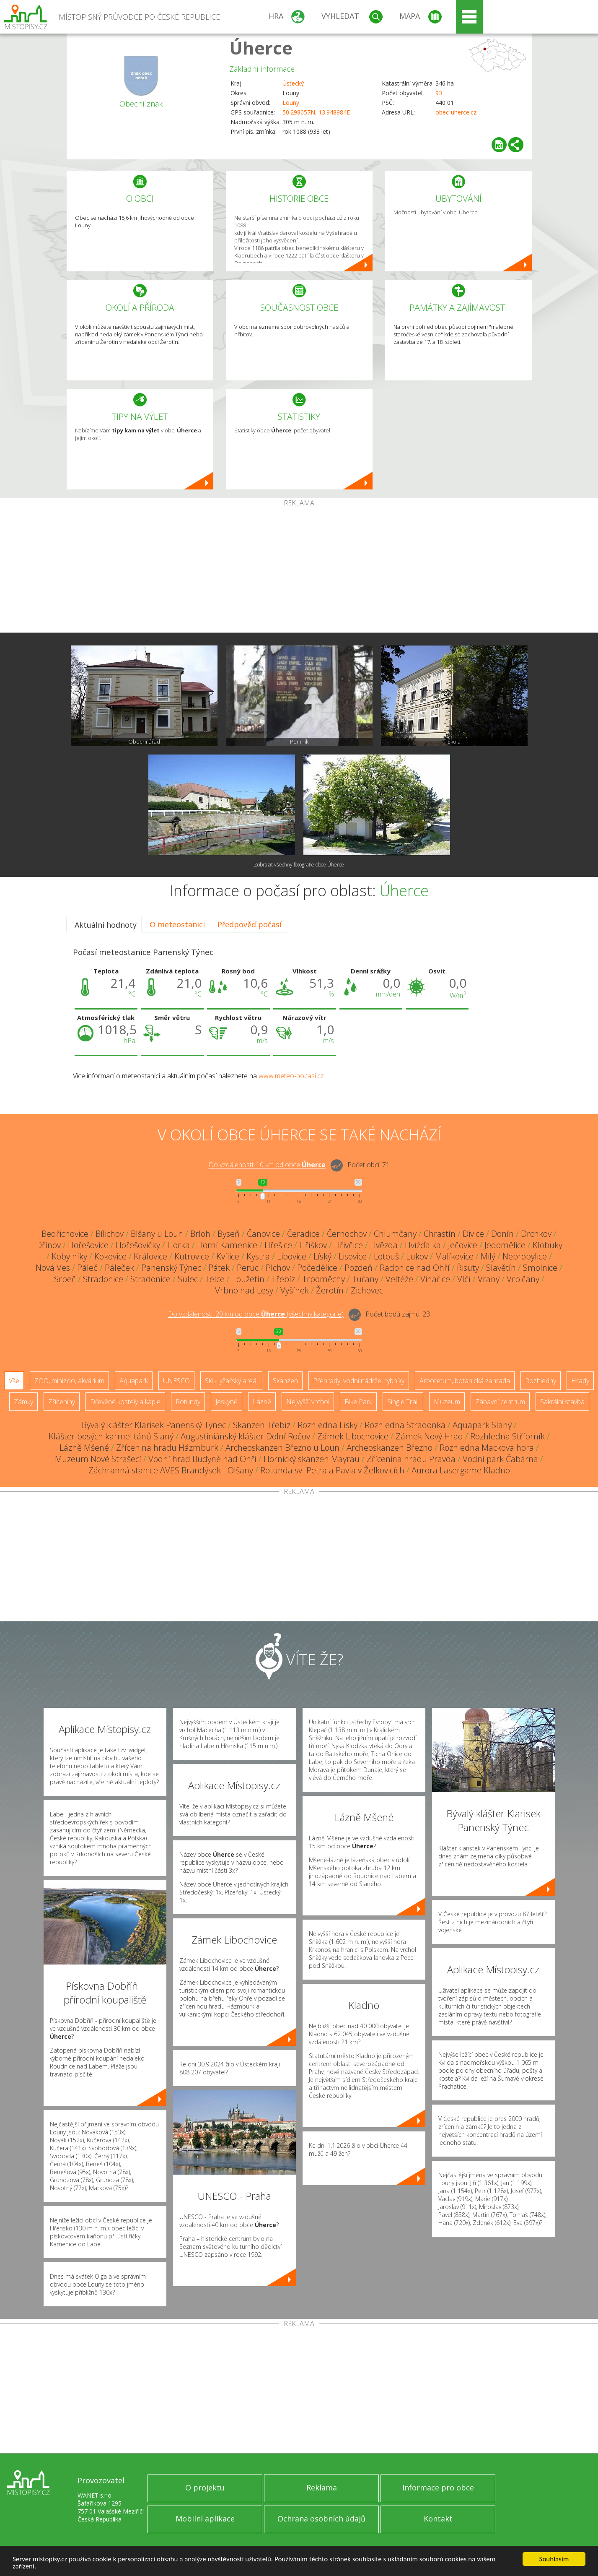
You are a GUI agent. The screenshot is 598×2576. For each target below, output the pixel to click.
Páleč (87, 1267)
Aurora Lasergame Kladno (461, 1470)
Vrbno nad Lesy (244, 1290)
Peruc (248, 1267)
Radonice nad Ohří (415, 1267)
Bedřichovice (64, 1233)
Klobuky (547, 1245)
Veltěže (399, 1279)
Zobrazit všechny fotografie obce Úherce (299, 864)
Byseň (228, 1233)
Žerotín (330, 1290)
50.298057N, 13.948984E (316, 112)
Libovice (291, 1256)
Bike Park (358, 1401)
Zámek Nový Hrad (429, 1436)
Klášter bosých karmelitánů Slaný (111, 1436)
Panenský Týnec (171, 1267)
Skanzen (285, 1380)
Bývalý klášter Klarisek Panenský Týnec (154, 1425)
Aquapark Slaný (482, 1425)
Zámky (23, 1401)
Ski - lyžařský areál (231, 1380)
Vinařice (435, 1279)
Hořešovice (88, 1245)
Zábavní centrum (500, 1401)
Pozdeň (358, 1267)
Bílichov (110, 1233)
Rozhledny (540, 1380)
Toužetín (248, 1279)
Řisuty (468, 1267)
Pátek (219, 1267)
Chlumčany (395, 1233)
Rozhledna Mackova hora (487, 1447)
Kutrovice (191, 1256)
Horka (178, 1245)
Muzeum (447, 1401)
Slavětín (501, 1267)
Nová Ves (53, 1267)
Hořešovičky (138, 1245)
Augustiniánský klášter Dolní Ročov (245, 1436)
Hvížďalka (423, 1245)
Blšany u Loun (157, 1233)
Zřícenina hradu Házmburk (167, 1447)
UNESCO (176, 1380)
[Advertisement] (299, 569)
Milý (488, 1256)
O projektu (205, 2487)
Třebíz (283, 1279)
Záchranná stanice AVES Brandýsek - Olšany (170, 1470)
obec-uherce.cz (455, 112)
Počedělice (317, 1267)
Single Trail (403, 1401)
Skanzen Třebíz (261, 1425)
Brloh (200, 1233)
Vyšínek (294, 1290)
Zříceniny (61, 1401)
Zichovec (367, 1290)
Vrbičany (523, 1279)
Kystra (258, 1256)
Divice (473, 1233)
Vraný (489, 1279)
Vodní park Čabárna (500, 1459)
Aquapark (133, 1380)
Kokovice (110, 1256)
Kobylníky (69, 1256)
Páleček (119, 1267)
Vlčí (464, 1279)
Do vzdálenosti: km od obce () (256, 1314)
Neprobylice (524, 1256)
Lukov (417, 1256)
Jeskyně (226, 1401)
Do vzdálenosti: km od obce (267, 1165)
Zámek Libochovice (352, 1436)
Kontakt (438, 2519)
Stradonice (103, 1279)
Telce (215, 1279)
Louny (290, 103)
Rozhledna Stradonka (405, 1425)
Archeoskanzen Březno (389, 1447)
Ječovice (462, 1245)
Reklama (321, 2487)
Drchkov (536, 1233)
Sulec (188, 1279)
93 (438, 93)
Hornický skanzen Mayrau (312, 1459)
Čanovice (263, 1233)
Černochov (347, 1233)
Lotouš (386, 1256)
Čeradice (303, 1233)
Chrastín (440, 1233)
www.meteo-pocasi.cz (291, 1075)
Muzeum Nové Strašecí (98, 1459)
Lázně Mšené (84, 1447)
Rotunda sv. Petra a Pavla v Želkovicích (332, 1470)
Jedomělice (505, 1245)
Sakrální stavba (562, 1401)
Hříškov (313, 1245)
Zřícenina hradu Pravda (411, 1459)
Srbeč (65, 1279)
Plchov (278, 1267)
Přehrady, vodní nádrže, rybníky (358, 1380)
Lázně (262, 1401)
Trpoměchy (323, 1279)
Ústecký (293, 83)
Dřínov (48, 1245)
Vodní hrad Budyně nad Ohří (202, 1459)
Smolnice (540, 1267)
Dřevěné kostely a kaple (125, 1401)
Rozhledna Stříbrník (507, 1436)
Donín (502, 1233)
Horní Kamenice (227, 1245)
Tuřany (365, 1279)
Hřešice (278, 1245)
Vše (14, 1380)
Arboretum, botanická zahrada (464, 1380)
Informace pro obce (438, 2487)
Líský (322, 1256)
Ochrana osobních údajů (321, 2519)
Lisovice (353, 1256)
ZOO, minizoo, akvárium (69, 1380)
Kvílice (227, 1256)
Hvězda (384, 1245)
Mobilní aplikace (205, 2519)
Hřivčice (348, 1245)
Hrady (580, 1380)
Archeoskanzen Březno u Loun (282, 1447)
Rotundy (188, 1401)
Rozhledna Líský (327, 1425)
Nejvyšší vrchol (307, 1401)
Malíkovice (454, 1256)
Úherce (261, 48)
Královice (150, 1256)
